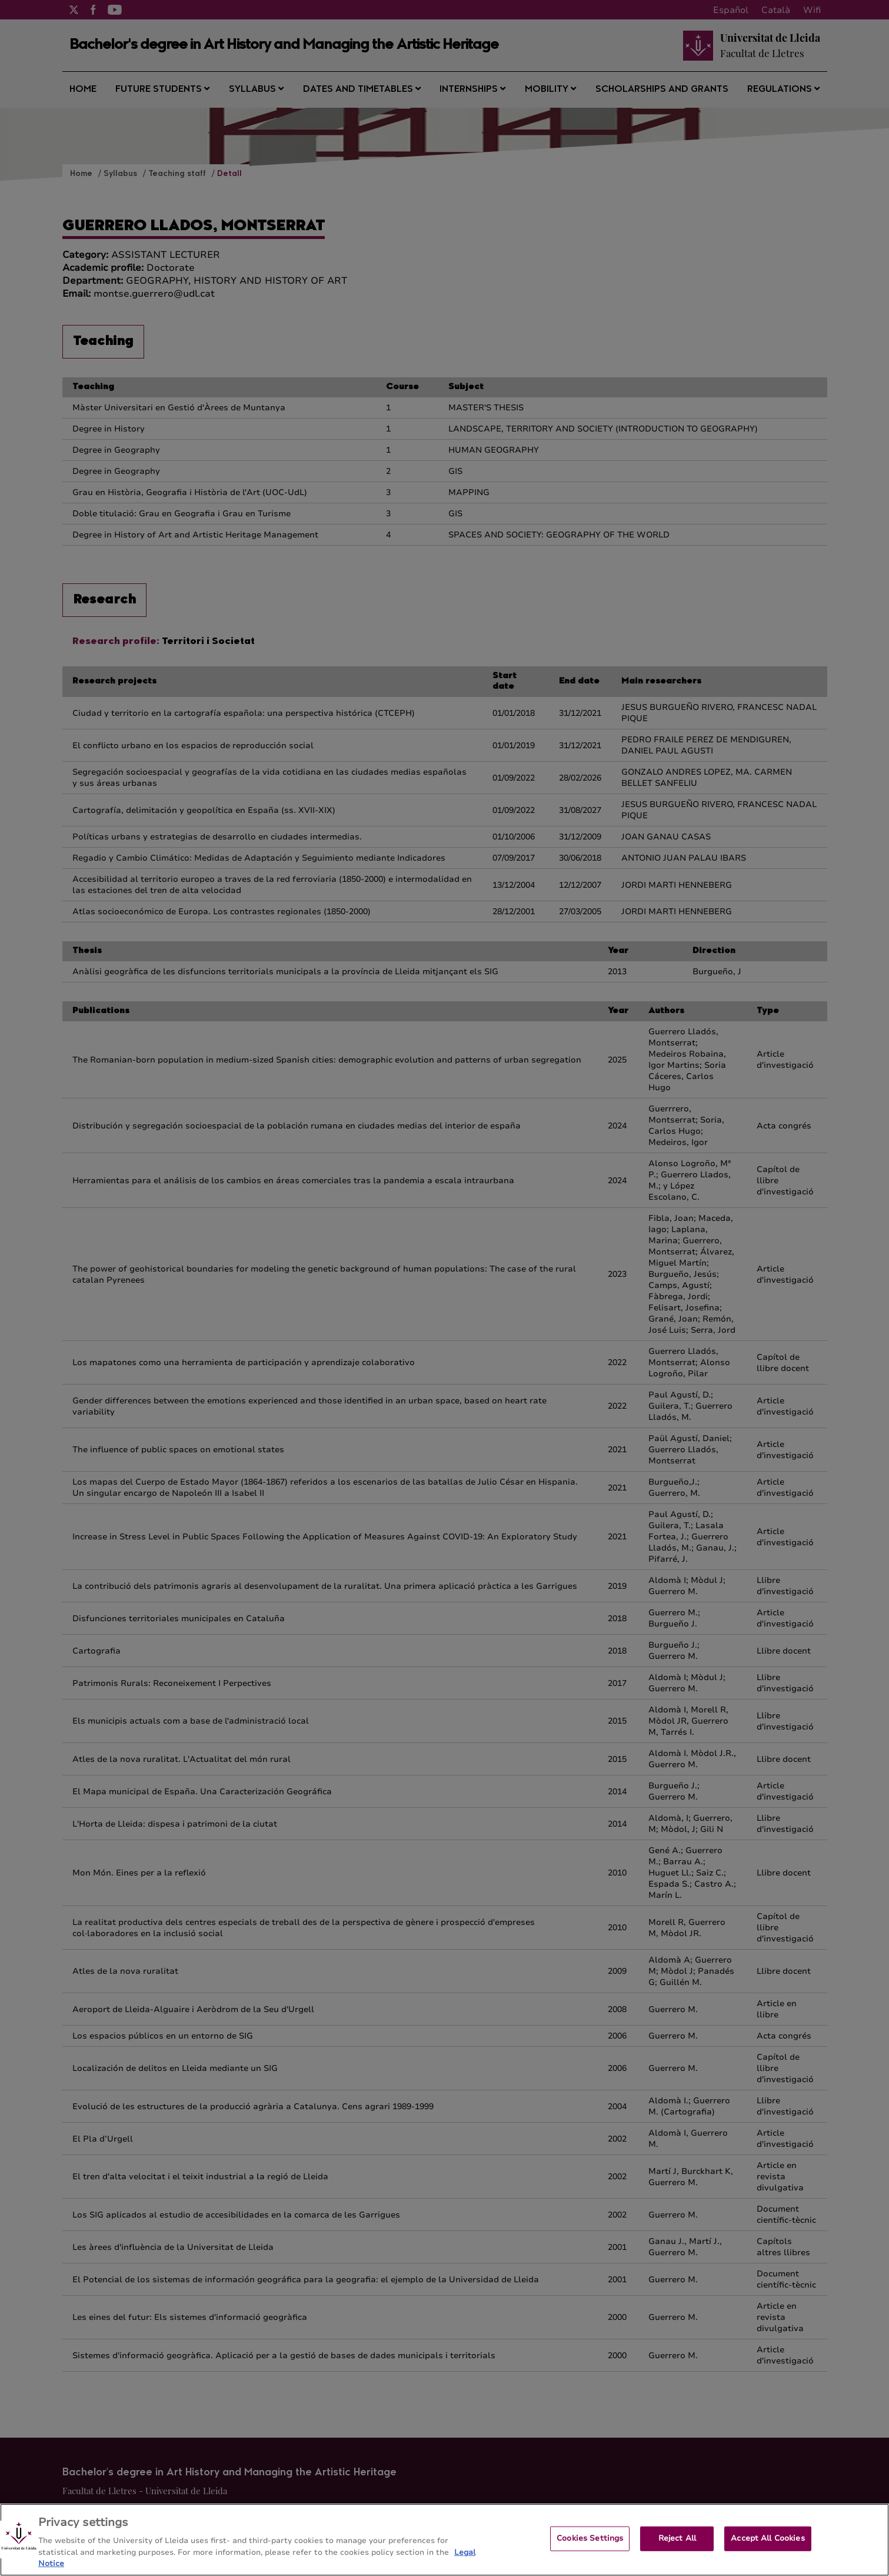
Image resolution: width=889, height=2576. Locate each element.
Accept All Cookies (767, 2549)
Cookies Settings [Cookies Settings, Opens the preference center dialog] (590, 2549)
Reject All (677, 2549)
